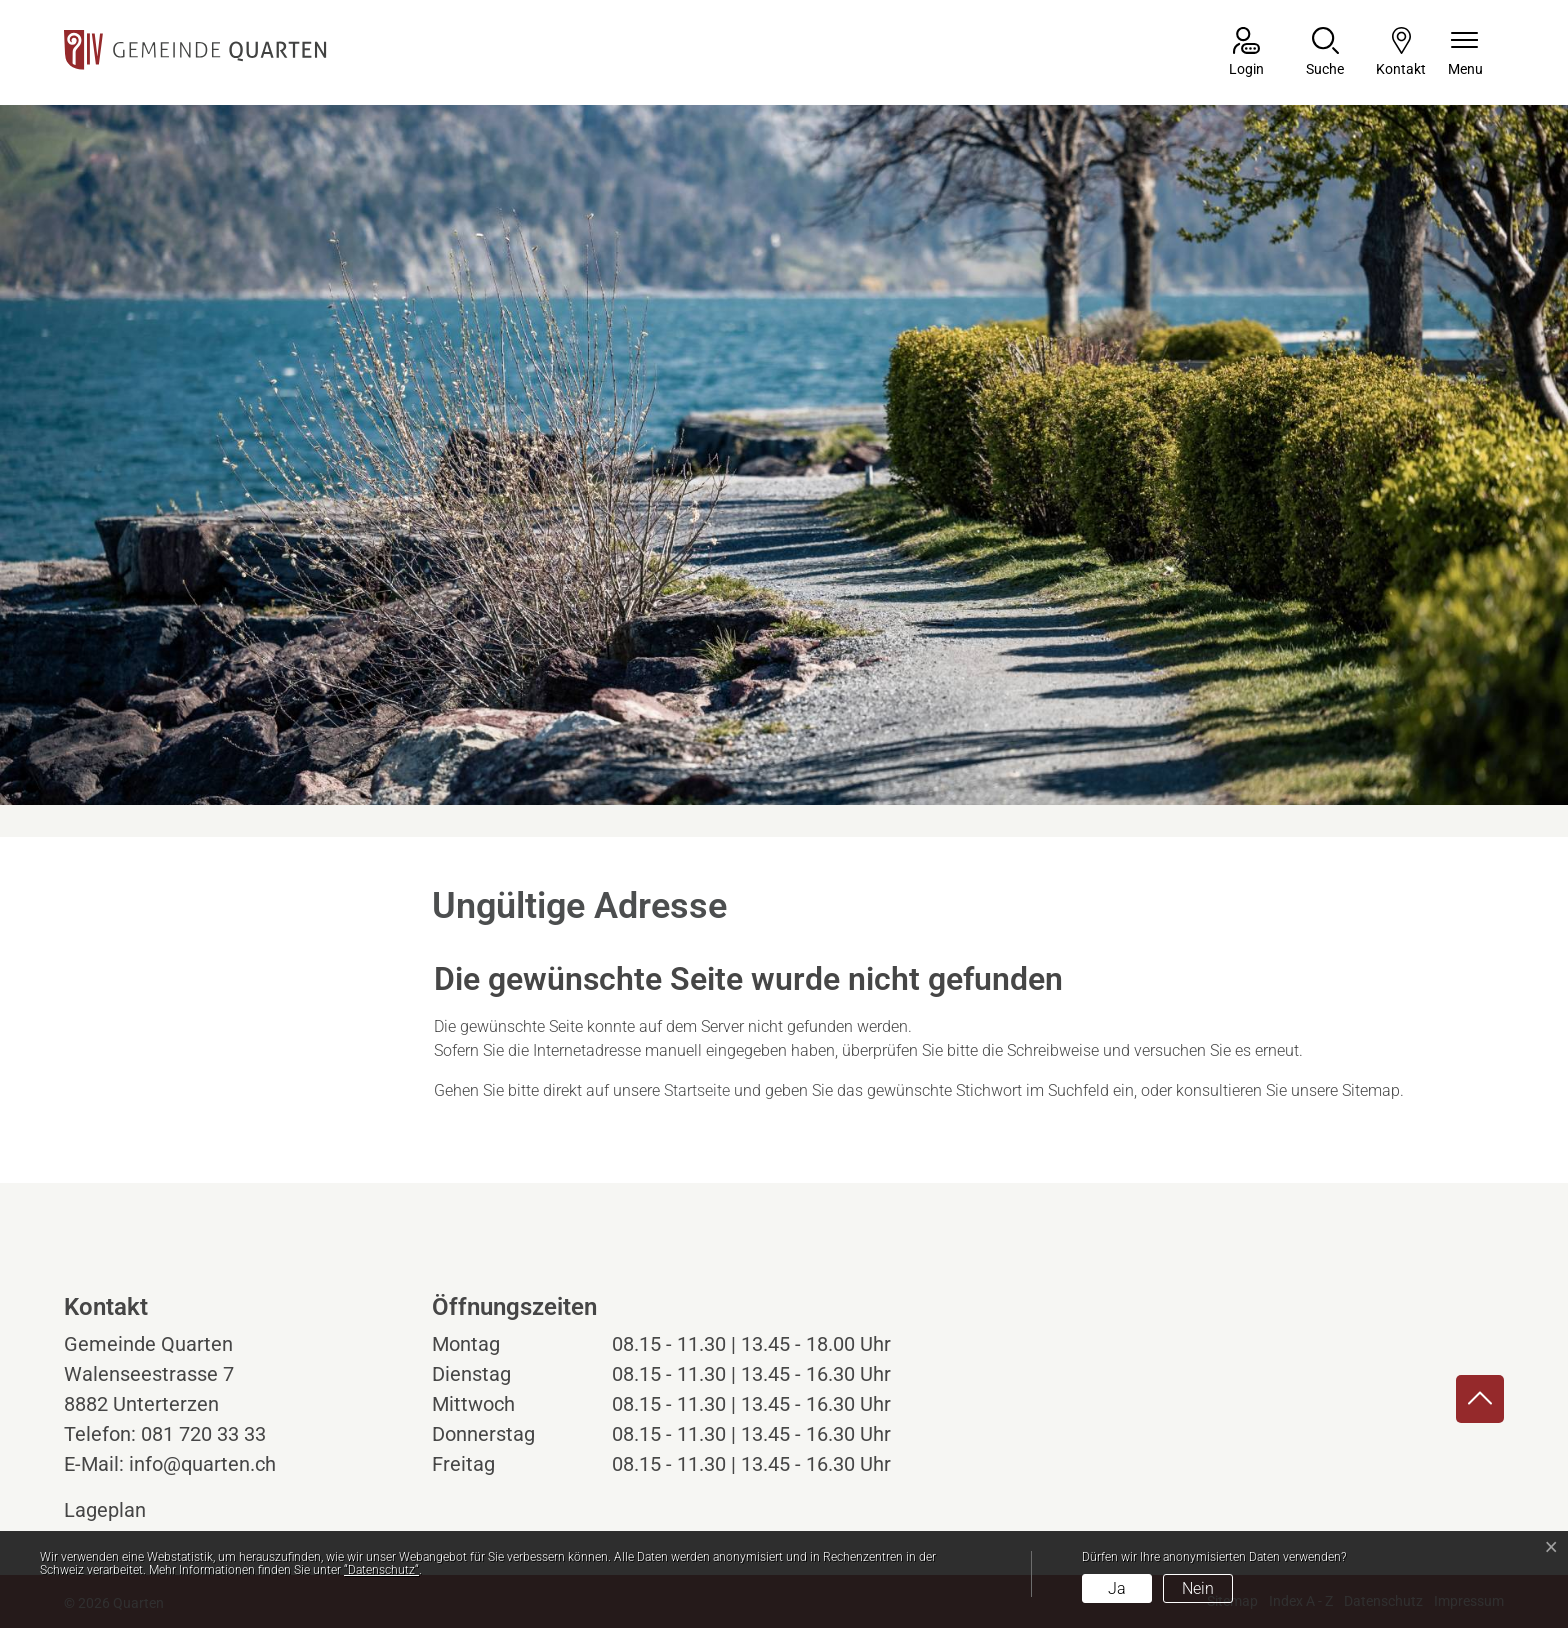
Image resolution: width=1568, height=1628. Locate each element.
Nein (1198, 1588)
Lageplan (123, 1510)
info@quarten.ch (202, 1464)
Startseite (697, 1090)
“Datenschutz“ (381, 1570)
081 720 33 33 (203, 1434)
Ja (1117, 1588)
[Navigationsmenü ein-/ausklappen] (1465, 53)
